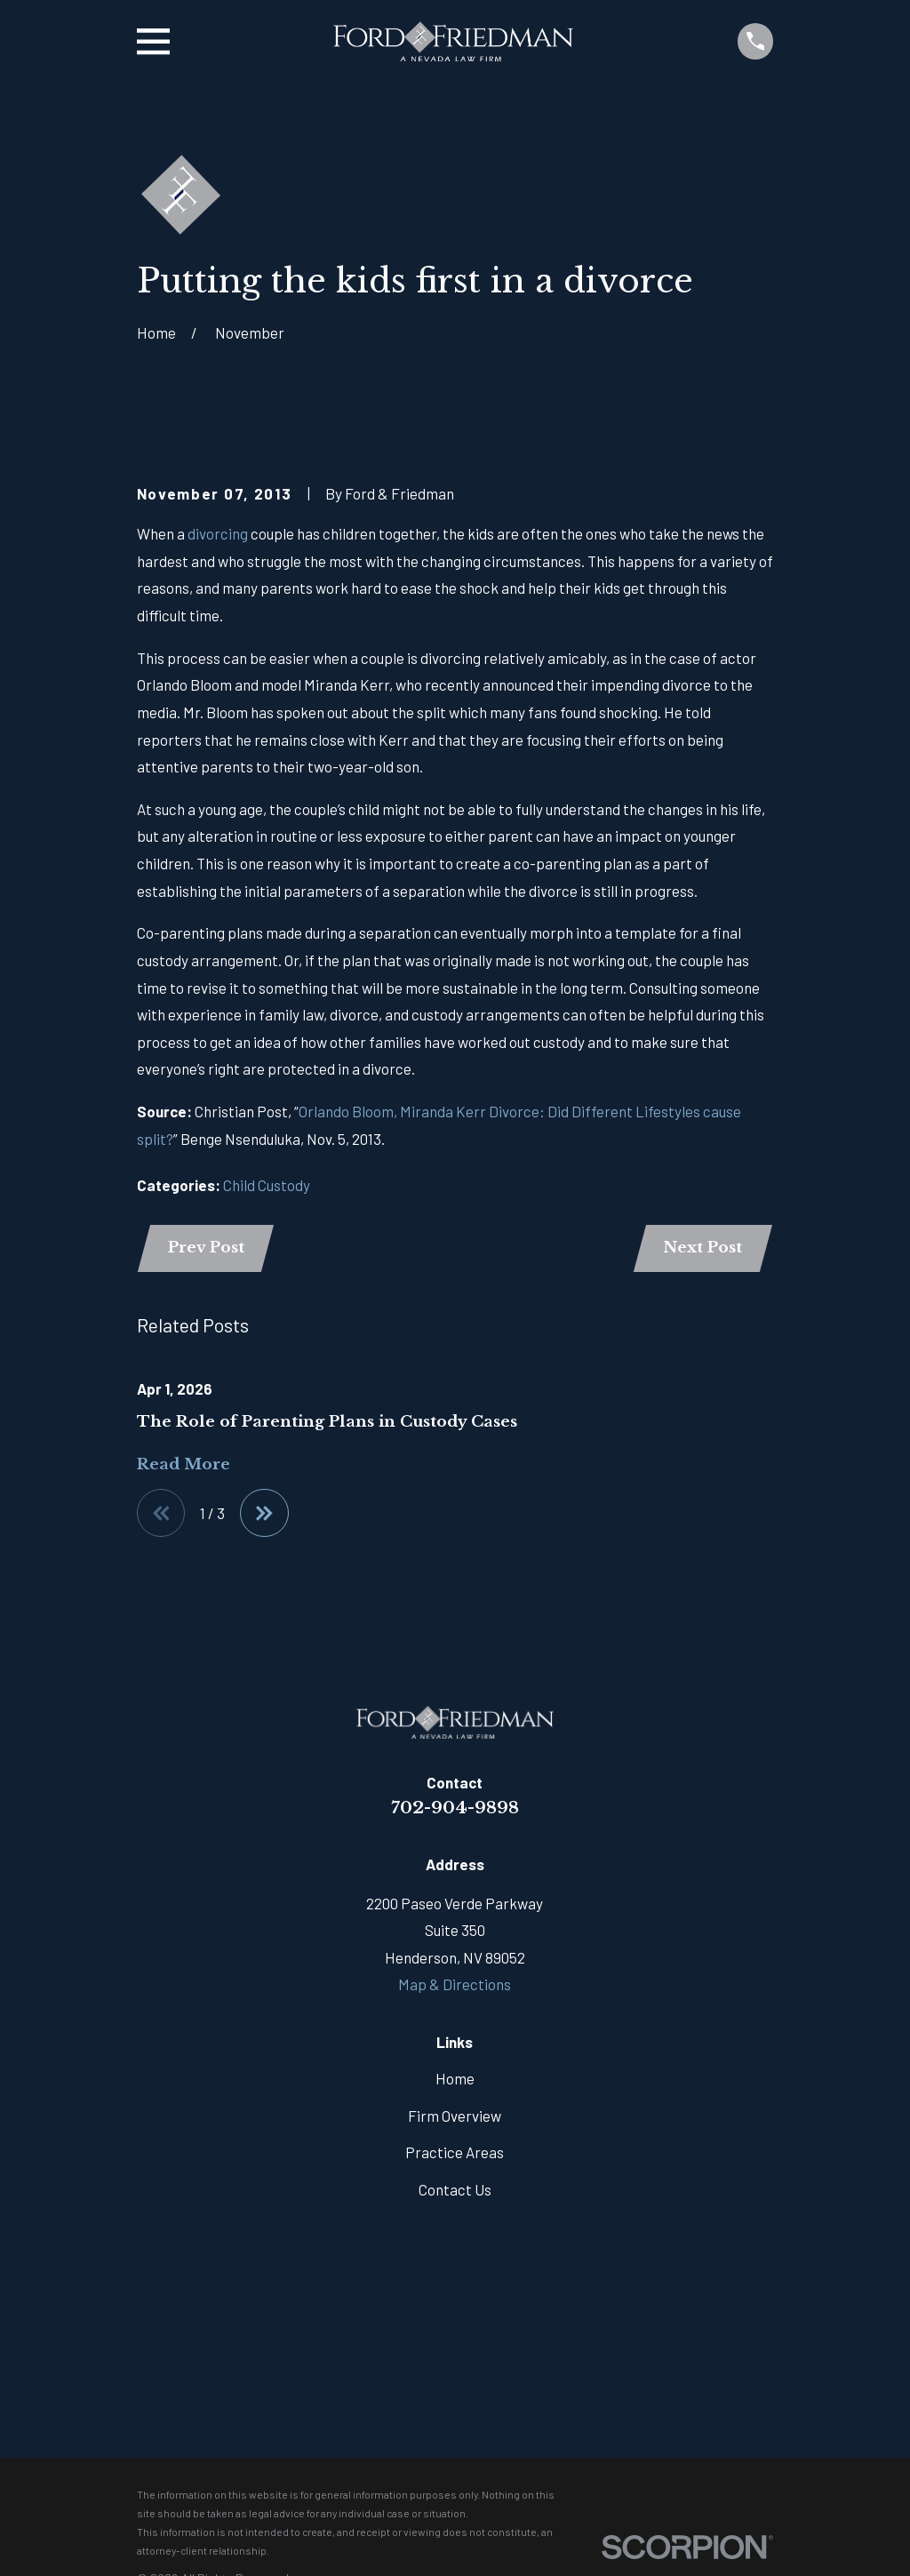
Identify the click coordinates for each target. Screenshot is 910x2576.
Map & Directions (454, 1984)
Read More (183, 1464)
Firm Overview (454, 2115)
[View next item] (264, 1513)
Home (455, 2078)
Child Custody (266, 1185)
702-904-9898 (455, 1807)
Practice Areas (454, 2152)
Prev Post (206, 1247)
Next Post (702, 1247)
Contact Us (455, 2189)
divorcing (218, 533)
